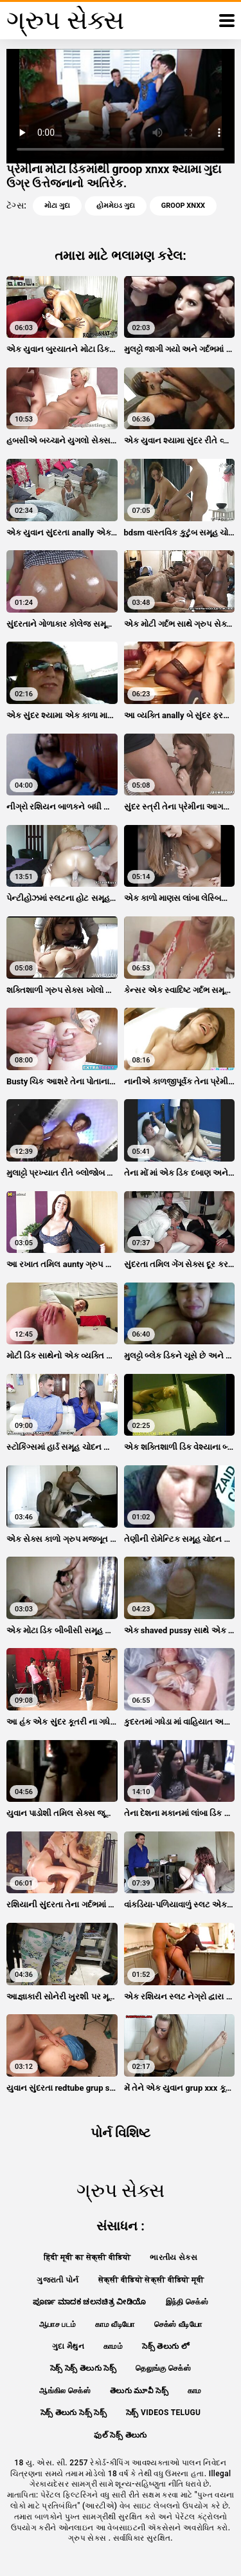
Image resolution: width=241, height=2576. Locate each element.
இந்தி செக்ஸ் (187, 2301)
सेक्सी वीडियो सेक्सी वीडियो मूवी (151, 2279)
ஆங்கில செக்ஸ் (65, 2390)
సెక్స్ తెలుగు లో (165, 2346)
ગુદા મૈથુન (68, 2346)
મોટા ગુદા (57, 205)
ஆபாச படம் (57, 2324)
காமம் (113, 2346)
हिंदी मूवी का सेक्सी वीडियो (87, 2257)
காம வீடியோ (114, 2324)
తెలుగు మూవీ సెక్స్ (139, 2390)
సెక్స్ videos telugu (163, 2412)
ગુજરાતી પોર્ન (57, 2279)
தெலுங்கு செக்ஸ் (163, 2368)
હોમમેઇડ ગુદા (115, 205)
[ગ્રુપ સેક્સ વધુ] (227, 20)
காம (195, 2390)
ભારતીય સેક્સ (173, 2257)
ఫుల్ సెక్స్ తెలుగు (120, 2435)
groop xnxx (183, 205)
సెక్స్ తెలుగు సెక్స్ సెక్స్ (73, 2412)
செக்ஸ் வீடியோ (178, 2324)
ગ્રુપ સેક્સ (88, 2538)
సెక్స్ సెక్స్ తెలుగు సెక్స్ (83, 2368)
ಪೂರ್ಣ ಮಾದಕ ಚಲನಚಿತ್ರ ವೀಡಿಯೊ (90, 2301)
